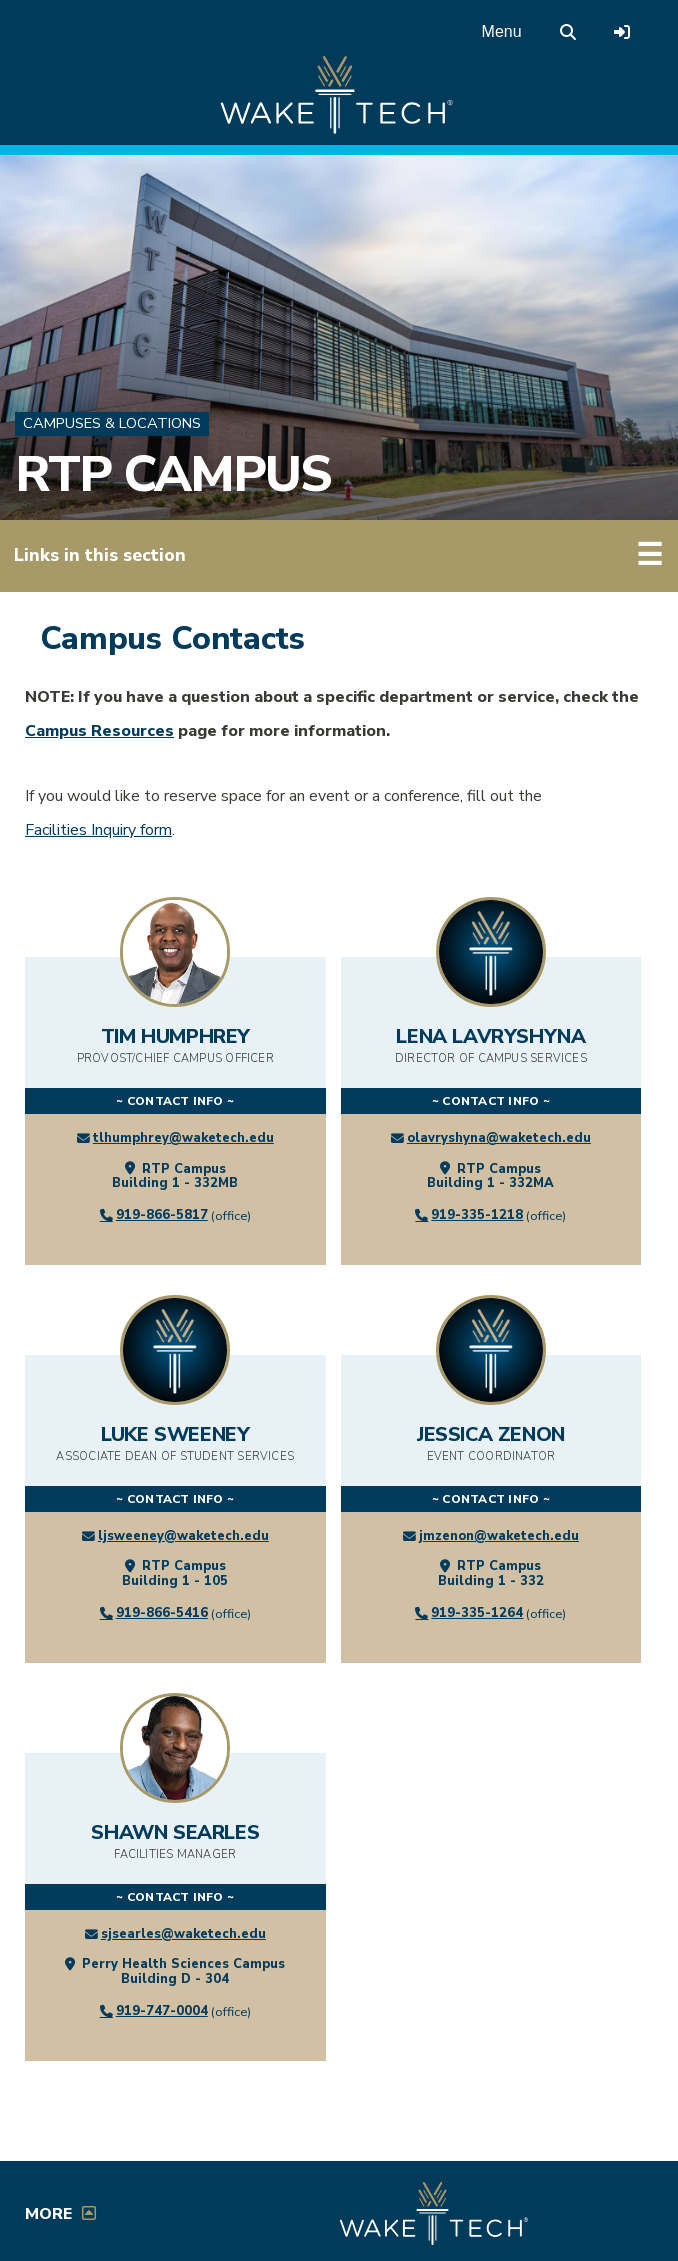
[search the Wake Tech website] (568, 32)
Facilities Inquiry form (98, 830)
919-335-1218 (477, 1215)
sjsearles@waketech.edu (183, 1934)
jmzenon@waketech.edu (499, 1536)
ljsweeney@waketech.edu (183, 1536)
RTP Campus (173, 474)
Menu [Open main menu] (502, 31)
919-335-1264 (477, 1613)
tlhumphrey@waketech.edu (183, 1138)
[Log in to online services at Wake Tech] (622, 32)
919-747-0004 (162, 2011)
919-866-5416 (162, 1613)
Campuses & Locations (112, 423)
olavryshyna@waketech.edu (499, 1138)
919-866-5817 (162, 1215)
